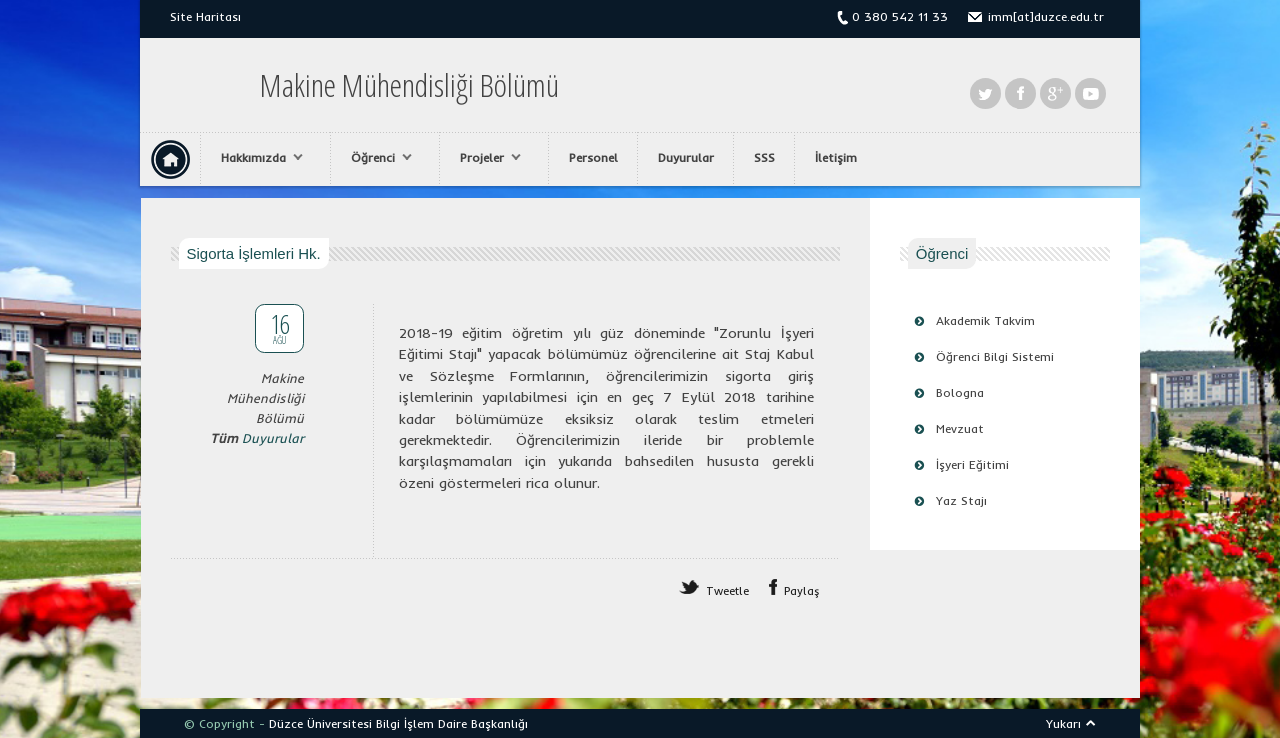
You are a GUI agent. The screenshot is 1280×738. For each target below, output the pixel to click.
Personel (593, 157)
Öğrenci (376, 158)
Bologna (960, 392)
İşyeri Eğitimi (972, 464)
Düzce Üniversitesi (320, 723)
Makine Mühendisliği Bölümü (409, 85)
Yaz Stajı (961, 500)
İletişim (836, 157)
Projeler (485, 158)
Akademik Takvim (985, 320)
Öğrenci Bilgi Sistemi (995, 356)
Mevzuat (960, 428)
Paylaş (802, 591)
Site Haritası (205, 16)
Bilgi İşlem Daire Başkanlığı (452, 723)
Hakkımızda (257, 158)
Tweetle (727, 591)
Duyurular (686, 157)
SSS (764, 157)
